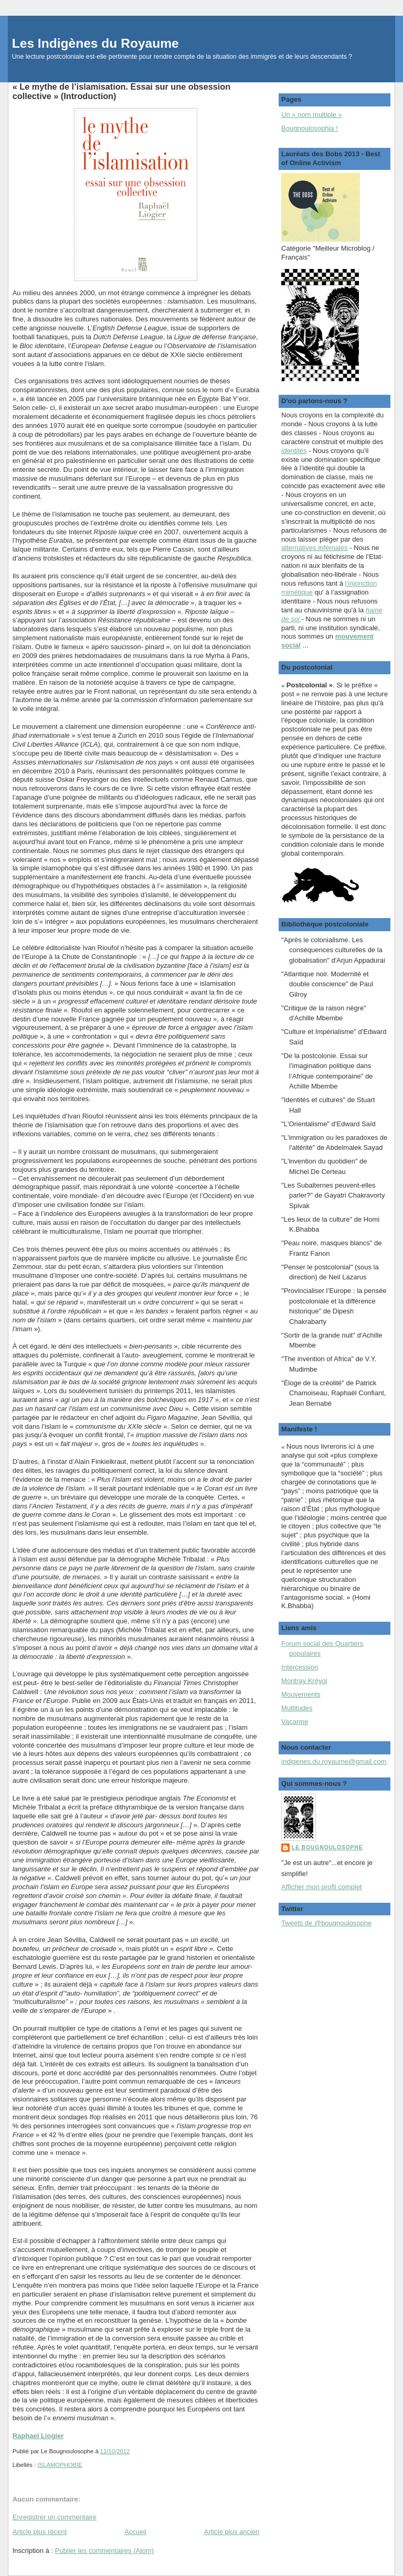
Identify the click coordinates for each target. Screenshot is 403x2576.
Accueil (135, 2532)
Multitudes (296, 1708)
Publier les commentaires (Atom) (104, 2551)
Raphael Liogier (38, 2436)
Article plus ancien (232, 2532)
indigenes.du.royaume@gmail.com (333, 1761)
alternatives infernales (314, 548)
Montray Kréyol (304, 1681)
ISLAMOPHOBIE (59, 2465)
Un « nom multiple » (311, 114)
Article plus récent (40, 2532)
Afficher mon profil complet (321, 1887)
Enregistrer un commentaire (55, 2517)
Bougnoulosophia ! (309, 128)
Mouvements (300, 1694)
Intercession (299, 1667)
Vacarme (294, 1722)
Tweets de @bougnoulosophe (326, 1923)
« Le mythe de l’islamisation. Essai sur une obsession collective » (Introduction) (121, 91)
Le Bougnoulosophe (327, 1847)
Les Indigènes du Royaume (95, 43)
